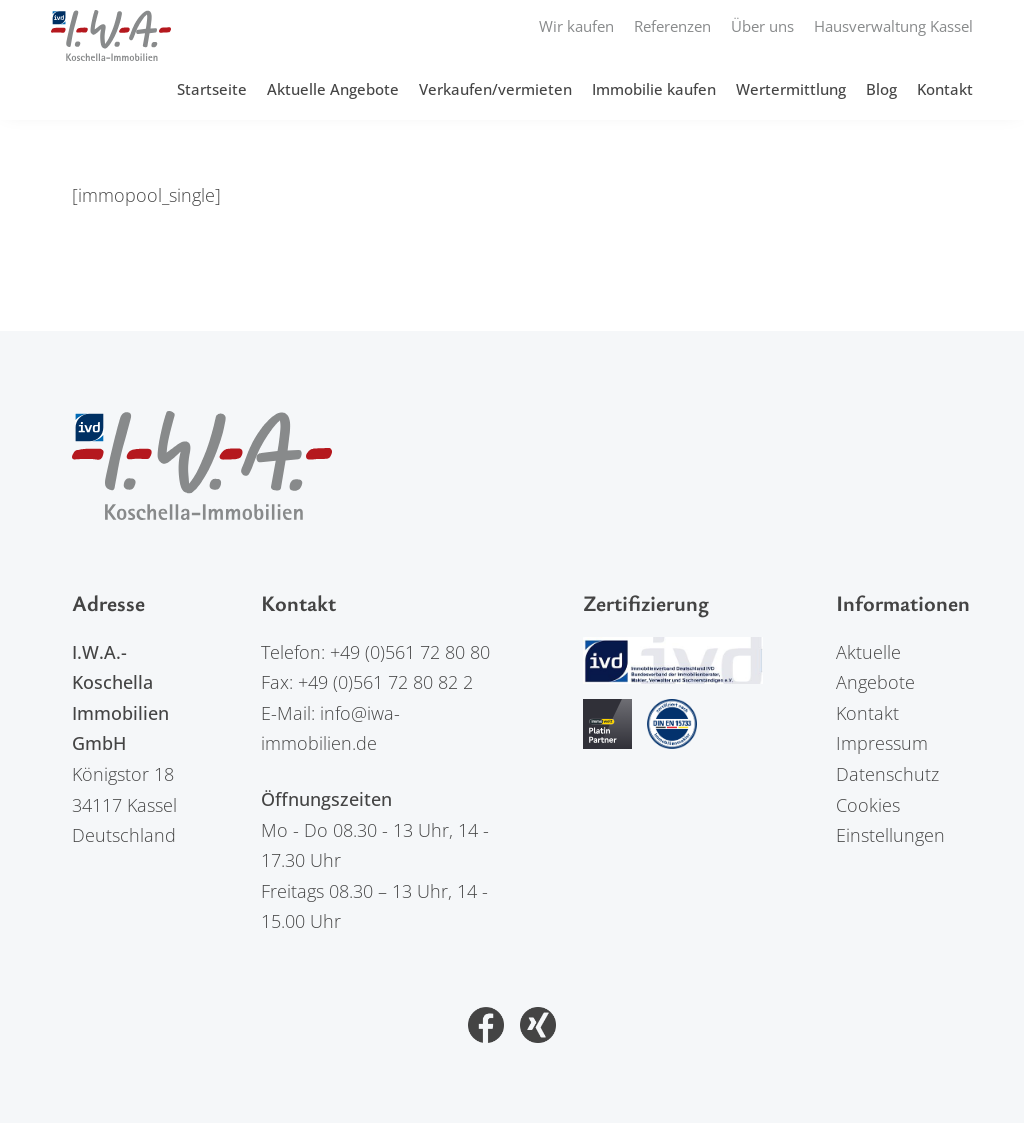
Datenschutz (887, 774)
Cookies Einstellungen (890, 820)
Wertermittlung (791, 89)
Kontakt (945, 89)
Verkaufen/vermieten (495, 89)
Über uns (762, 26)
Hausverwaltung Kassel (893, 26)
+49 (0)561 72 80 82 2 (385, 682)
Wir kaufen (576, 26)
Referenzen (672, 26)
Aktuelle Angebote (333, 89)
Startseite (212, 89)
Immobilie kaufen (654, 89)
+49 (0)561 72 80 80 (410, 652)
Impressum (882, 743)
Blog (881, 89)
